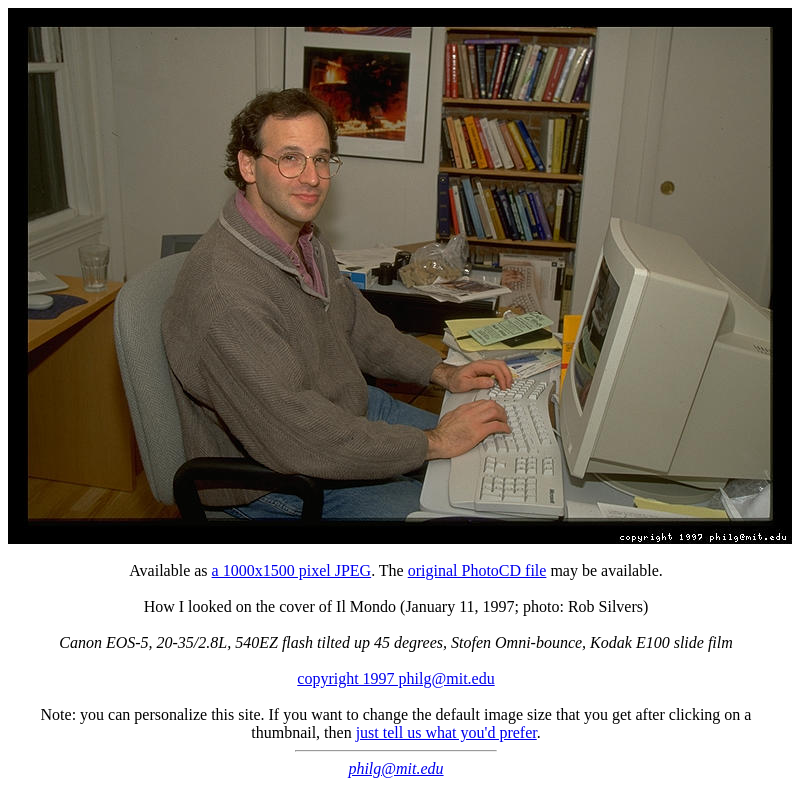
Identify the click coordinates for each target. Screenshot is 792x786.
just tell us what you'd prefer (446, 732)
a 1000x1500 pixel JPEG (292, 570)
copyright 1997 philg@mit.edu (395, 678)
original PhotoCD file (477, 570)
